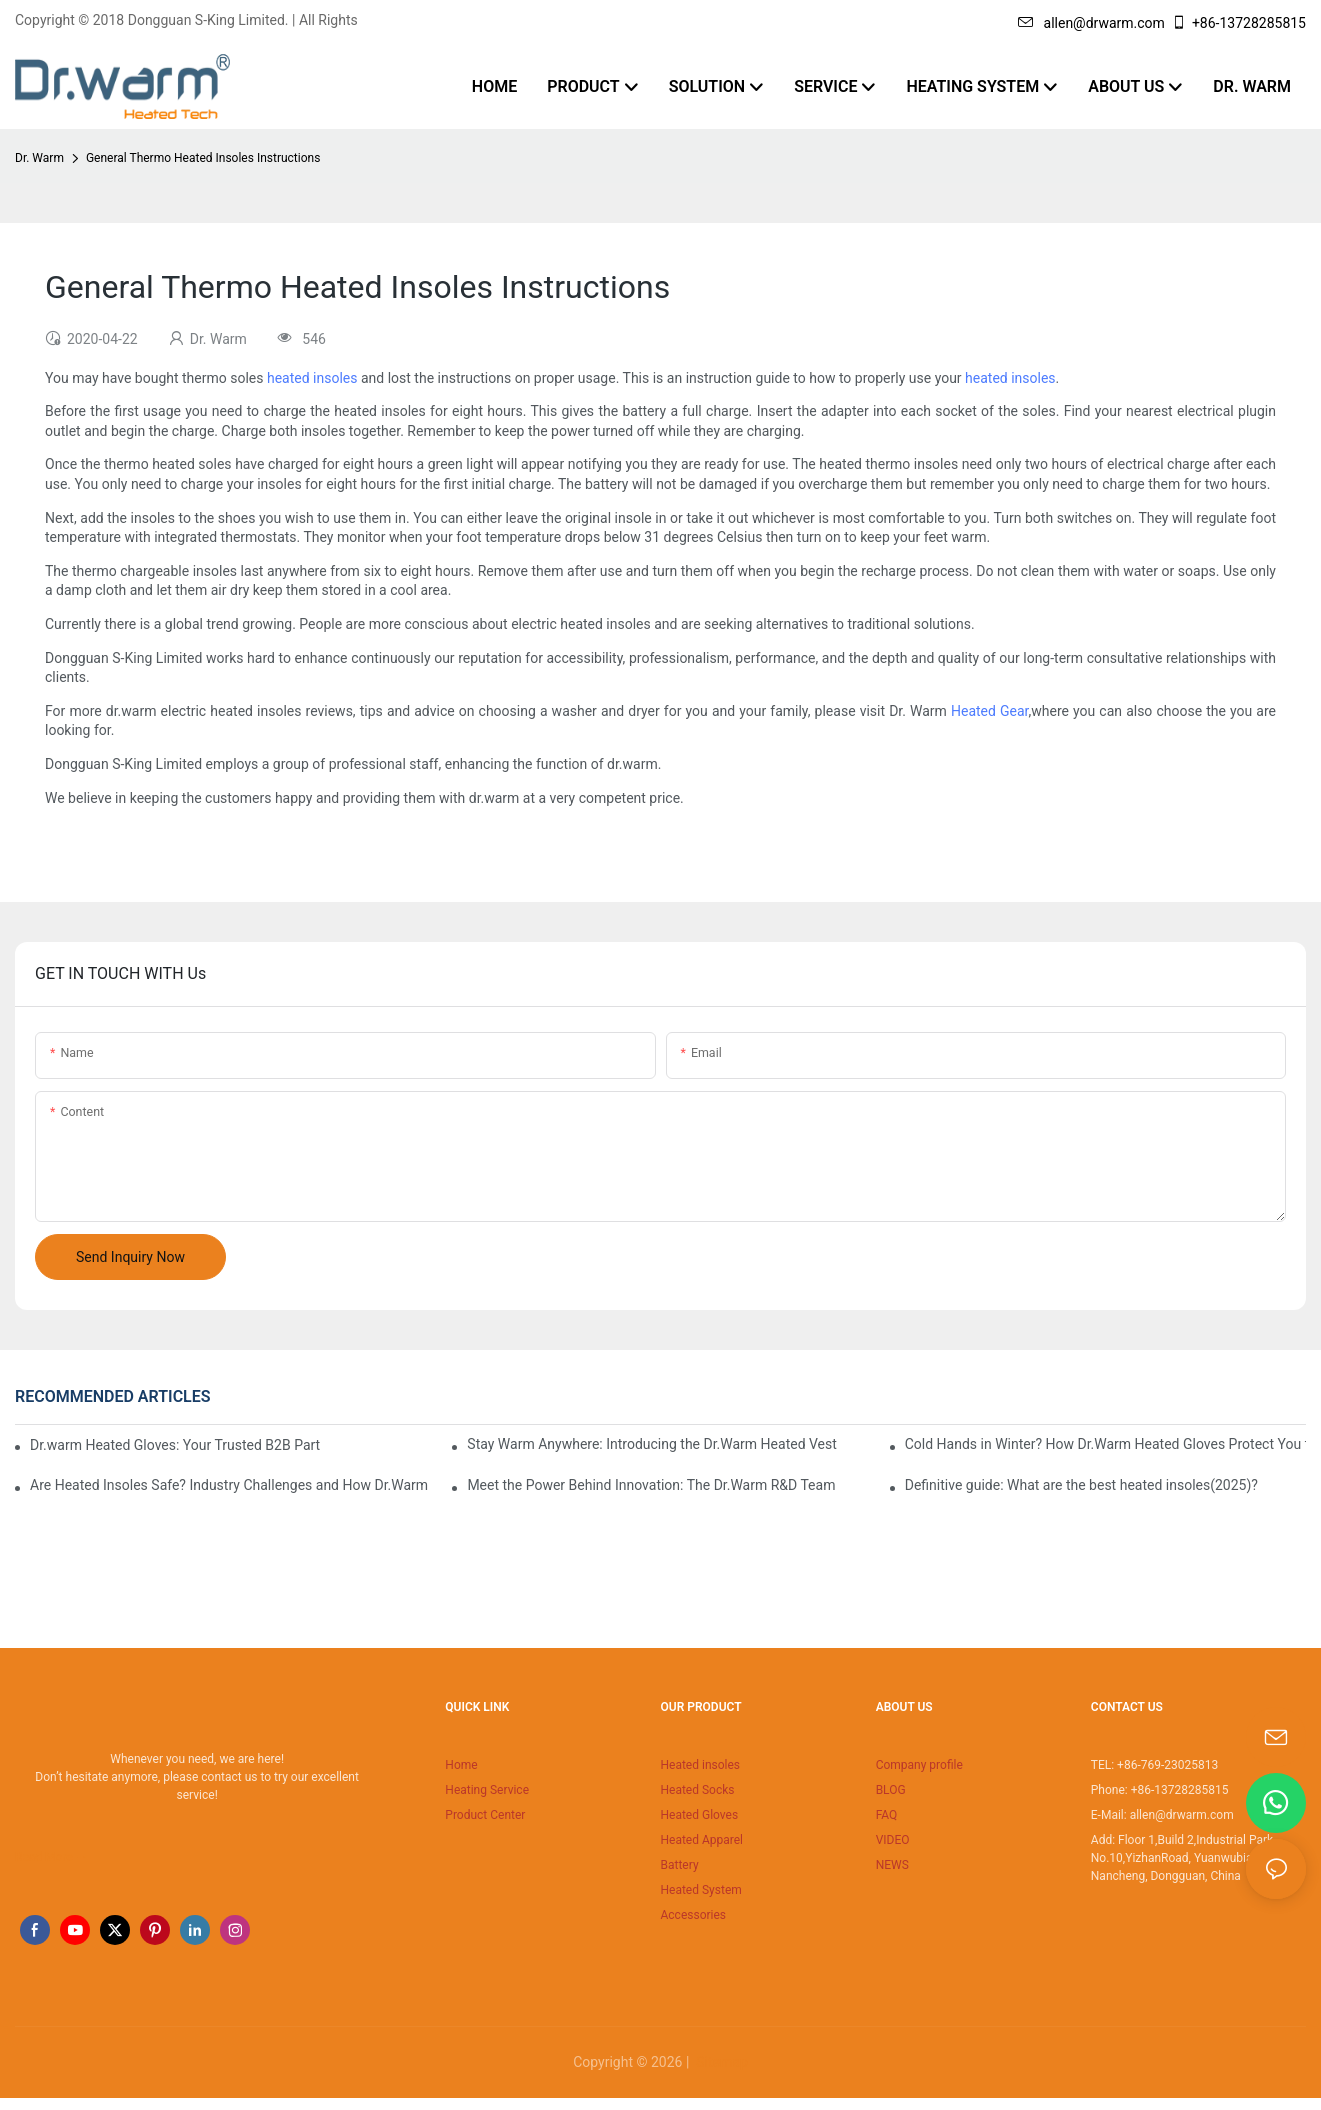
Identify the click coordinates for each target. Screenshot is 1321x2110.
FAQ (887, 1815)
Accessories (693, 1915)
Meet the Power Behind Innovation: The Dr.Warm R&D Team (651, 1485)
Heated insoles (700, 1765)
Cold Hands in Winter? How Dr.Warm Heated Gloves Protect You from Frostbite (1105, 1444)
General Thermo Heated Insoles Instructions (203, 158)
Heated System (700, 1890)
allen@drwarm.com (1091, 23)
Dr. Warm (39, 158)
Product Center (485, 1815)
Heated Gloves (699, 1815)
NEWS (892, 1865)
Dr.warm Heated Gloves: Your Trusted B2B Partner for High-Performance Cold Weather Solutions (175, 1445)
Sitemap (720, 2062)
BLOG (891, 1790)
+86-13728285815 (1238, 23)
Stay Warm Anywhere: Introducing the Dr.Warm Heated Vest (652, 1444)
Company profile (919, 1765)
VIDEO (893, 1840)
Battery (679, 1865)
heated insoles (312, 378)
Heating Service (487, 1790)
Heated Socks (697, 1790)
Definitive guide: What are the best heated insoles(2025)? (1081, 1485)
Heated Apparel (701, 1840)
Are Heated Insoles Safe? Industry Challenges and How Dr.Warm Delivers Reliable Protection (230, 1485)
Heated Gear (990, 711)
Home (461, 1765)
